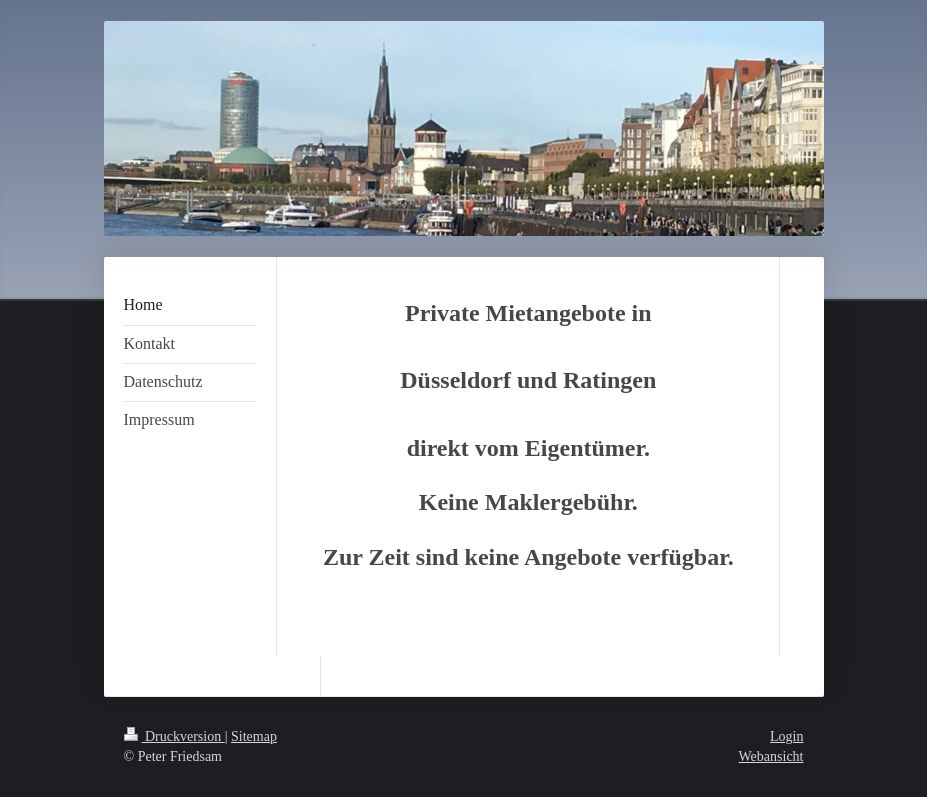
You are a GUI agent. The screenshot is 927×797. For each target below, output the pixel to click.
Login (786, 736)
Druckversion (174, 736)
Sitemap (254, 736)
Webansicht (771, 756)
